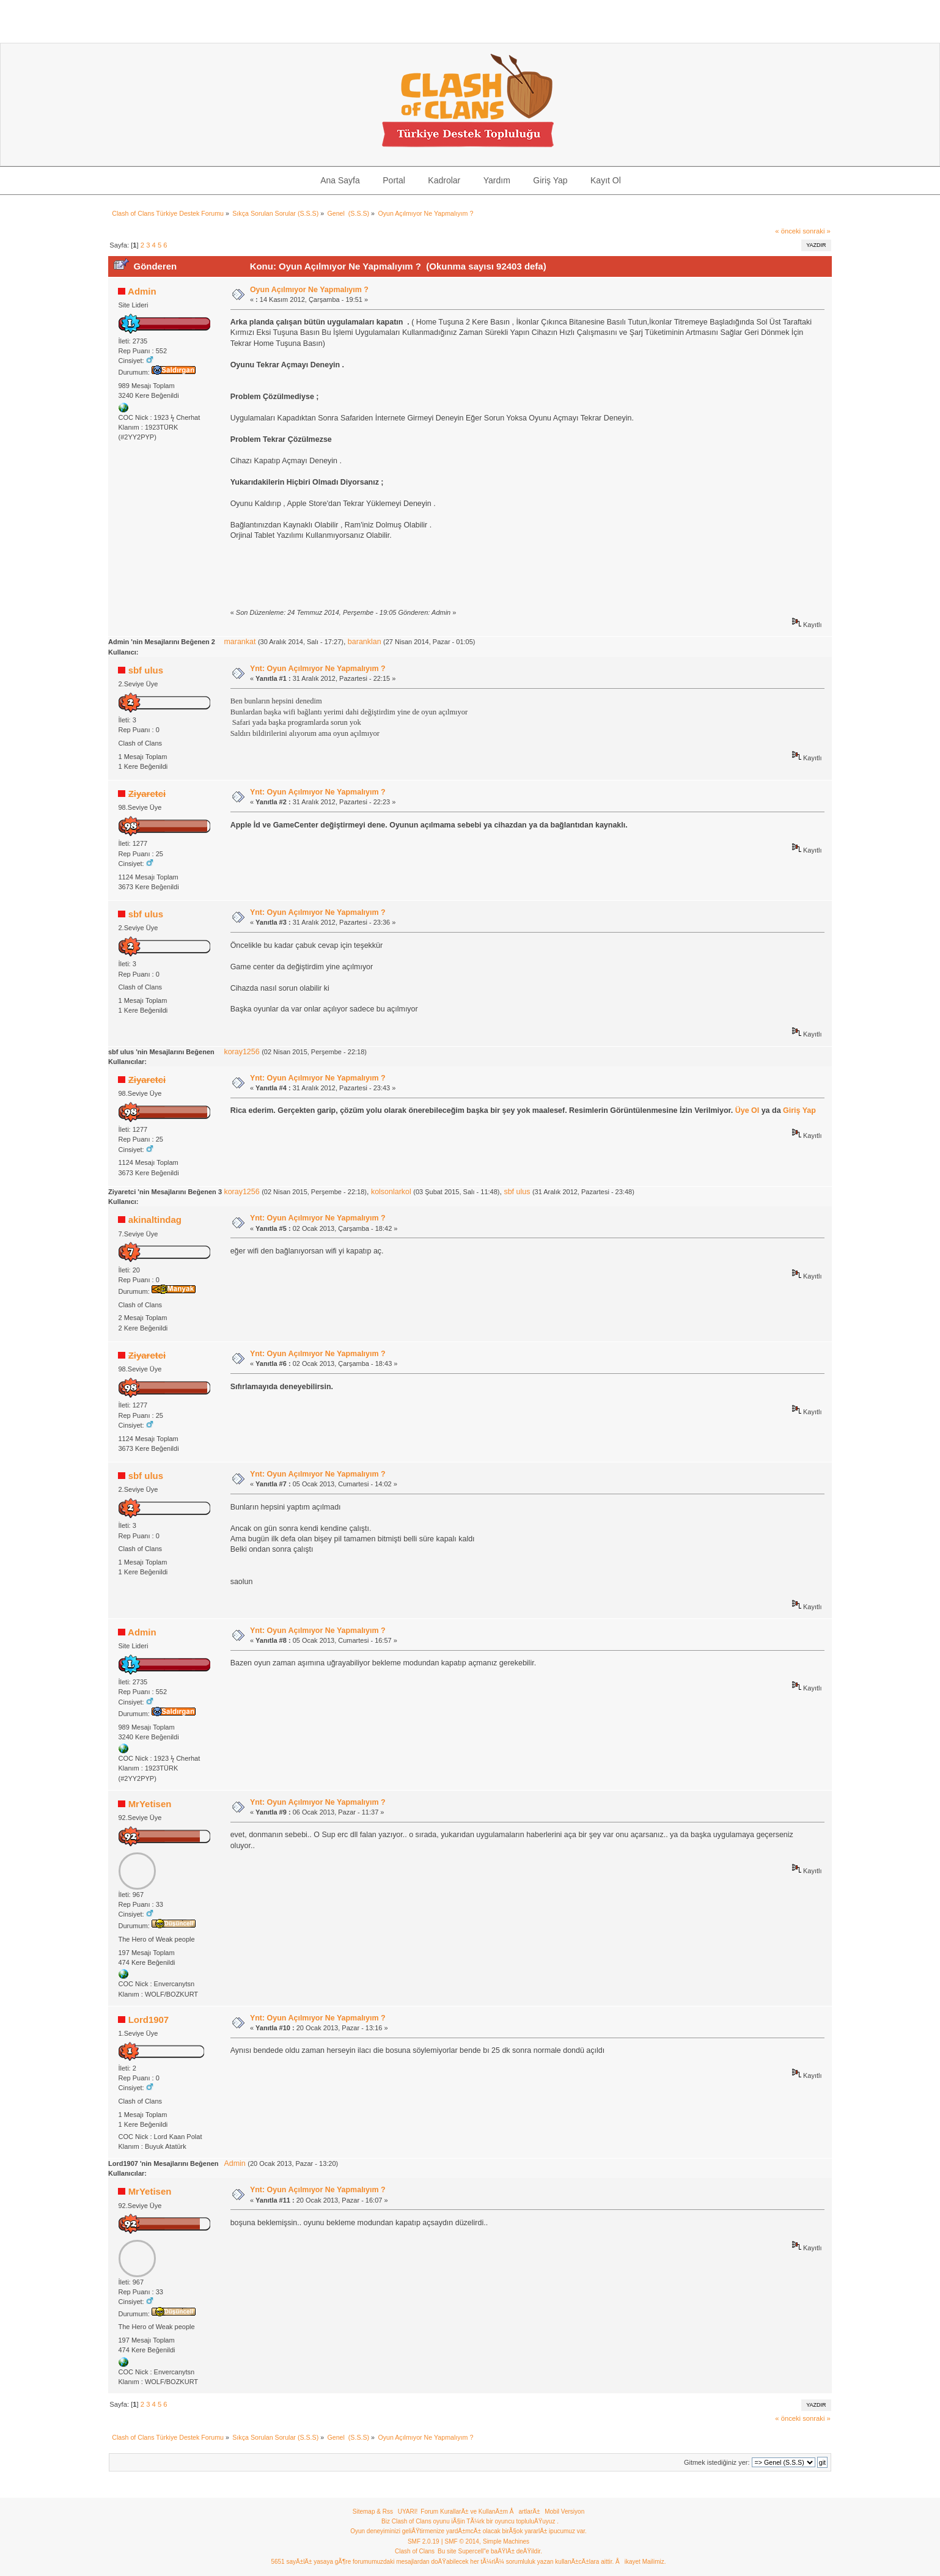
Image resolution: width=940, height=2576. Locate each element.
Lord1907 (148, 2019)
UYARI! (408, 2511)
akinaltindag (155, 1219)
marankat (239, 641)
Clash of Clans (415, 2551)
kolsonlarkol (391, 1191)
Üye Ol (747, 1110)
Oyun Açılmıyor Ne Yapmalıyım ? (309, 289)
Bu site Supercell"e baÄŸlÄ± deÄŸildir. (490, 2551)
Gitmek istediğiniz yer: (717, 2462)
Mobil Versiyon (564, 2511)
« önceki (788, 231)
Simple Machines (506, 2541)
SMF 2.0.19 (423, 2541)
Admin (142, 291)
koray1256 (241, 1052)
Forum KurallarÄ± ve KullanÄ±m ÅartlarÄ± (480, 2511)
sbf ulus (145, 670)
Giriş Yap (799, 1110)
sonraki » (816, 231)
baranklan (364, 641)
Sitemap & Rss (373, 2511)
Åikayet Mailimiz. (640, 2561)
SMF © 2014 (462, 2541)
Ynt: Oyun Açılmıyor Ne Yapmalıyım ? (318, 668)
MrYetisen (150, 1804)
